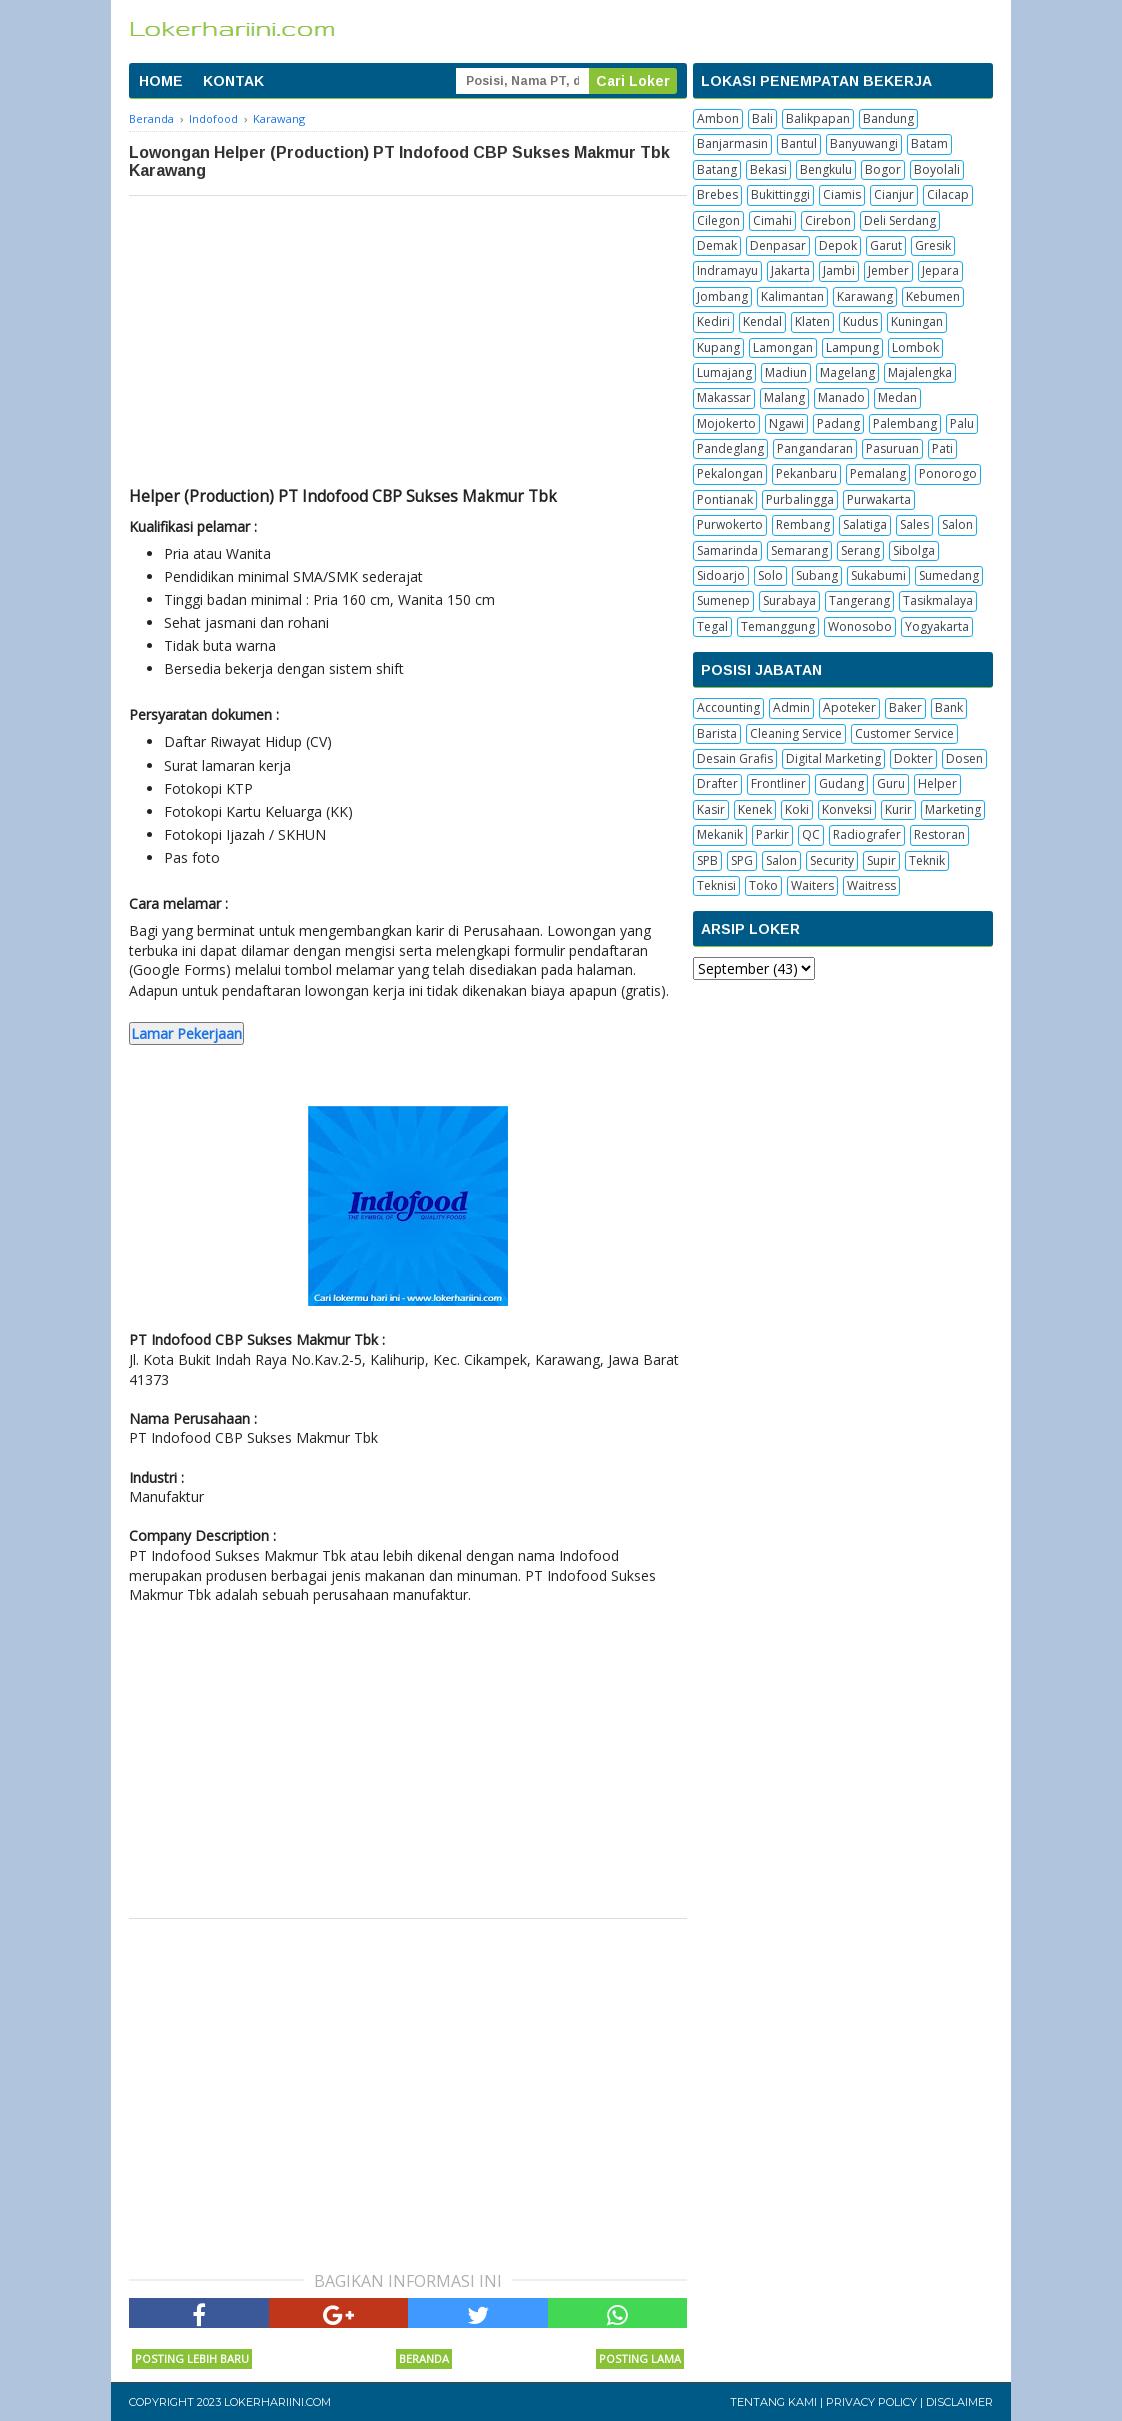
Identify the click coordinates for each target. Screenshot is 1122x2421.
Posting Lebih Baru (192, 2358)
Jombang (722, 296)
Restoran (939, 834)
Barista (717, 733)
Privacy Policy (871, 2402)
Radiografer (867, 834)
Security (832, 860)
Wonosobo (860, 626)
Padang (838, 423)
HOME (161, 81)
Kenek (755, 809)
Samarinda (727, 550)
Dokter (913, 758)
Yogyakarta (937, 626)
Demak (717, 245)
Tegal (712, 626)
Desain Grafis (735, 758)
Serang (860, 550)
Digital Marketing (833, 758)
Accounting (728, 707)
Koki (797, 809)
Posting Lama (640, 2358)
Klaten (812, 321)
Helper (937, 783)
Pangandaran (815, 448)
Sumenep (723, 600)
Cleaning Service (796, 733)
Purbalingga (800, 499)
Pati (942, 448)
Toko (763, 885)
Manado (841, 397)
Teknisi (716, 885)
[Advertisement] (408, 346)
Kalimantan (792, 296)
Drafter (717, 783)
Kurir (898, 809)
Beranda (424, 2358)
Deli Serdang (900, 220)
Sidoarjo (721, 575)
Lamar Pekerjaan (186, 1033)
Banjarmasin (732, 143)
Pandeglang (730, 448)
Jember (888, 270)
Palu (962, 423)
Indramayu (727, 270)
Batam (929, 143)
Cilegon (718, 220)
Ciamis (842, 194)
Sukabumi (878, 575)
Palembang (905, 423)
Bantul (799, 143)
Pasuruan (892, 448)
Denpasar (778, 245)
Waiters (812, 885)
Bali (762, 118)
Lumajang (724, 372)
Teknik (927, 860)
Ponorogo (948, 473)
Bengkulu (826, 169)
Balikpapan (818, 118)
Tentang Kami (773, 2402)
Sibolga (914, 550)
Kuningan (917, 321)
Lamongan (783, 347)
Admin (791, 707)
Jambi (839, 270)
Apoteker (849, 707)
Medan (897, 397)
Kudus (860, 321)
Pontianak (725, 499)
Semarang (799, 550)
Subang (817, 575)
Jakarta (790, 270)
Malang (784, 397)
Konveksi (847, 809)
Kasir (711, 809)
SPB (707, 860)
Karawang (865, 296)
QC (811, 834)
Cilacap (948, 194)
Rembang (803, 524)
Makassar (724, 397)
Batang (717, 169)
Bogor (883, 169)
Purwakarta (879, 499)
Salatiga (865, 524)
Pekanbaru (806, 473)
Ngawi (786, 423)
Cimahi (772, 220)
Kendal (762, 321)
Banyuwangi (864, 143)
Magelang (847, 372)
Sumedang (949, 575)
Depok (838, 245)
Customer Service (904, 733)
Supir (881, 860)
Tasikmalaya (938, 600)
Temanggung (778, 626)
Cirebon (828, 220)
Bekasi (768, 169)
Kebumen (933, 296)
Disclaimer (959, 2402)
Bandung (888, 118)
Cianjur (894, 194)
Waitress (871, 885)
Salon (957, 524)
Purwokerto (730, 524)
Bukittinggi (780, 194)
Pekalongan (730, 473)
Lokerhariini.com (277, 2402)
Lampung (852, 347)
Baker (905, 707)
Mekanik (720, 834)
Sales (914, 524)
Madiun (786, 372)
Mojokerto (726, 423)
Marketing (953, 809)
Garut (886, 245)
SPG (742, 860)
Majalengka (920, 372)
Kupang (718, 347)
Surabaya (789, 600)
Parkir (772, 834)
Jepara (940, 270)
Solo (770, 575)
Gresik (933, 245)
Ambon (718, 118)
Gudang (841, 783)
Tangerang (859, 600)
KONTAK (233, 81)
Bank (949, 707)
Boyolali (937, 169)
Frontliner (778, 783)
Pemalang (878, 473)
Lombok (915, 347)
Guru (891, 783)
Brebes (717, 194)
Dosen (964, 758)
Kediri (713, 321)
